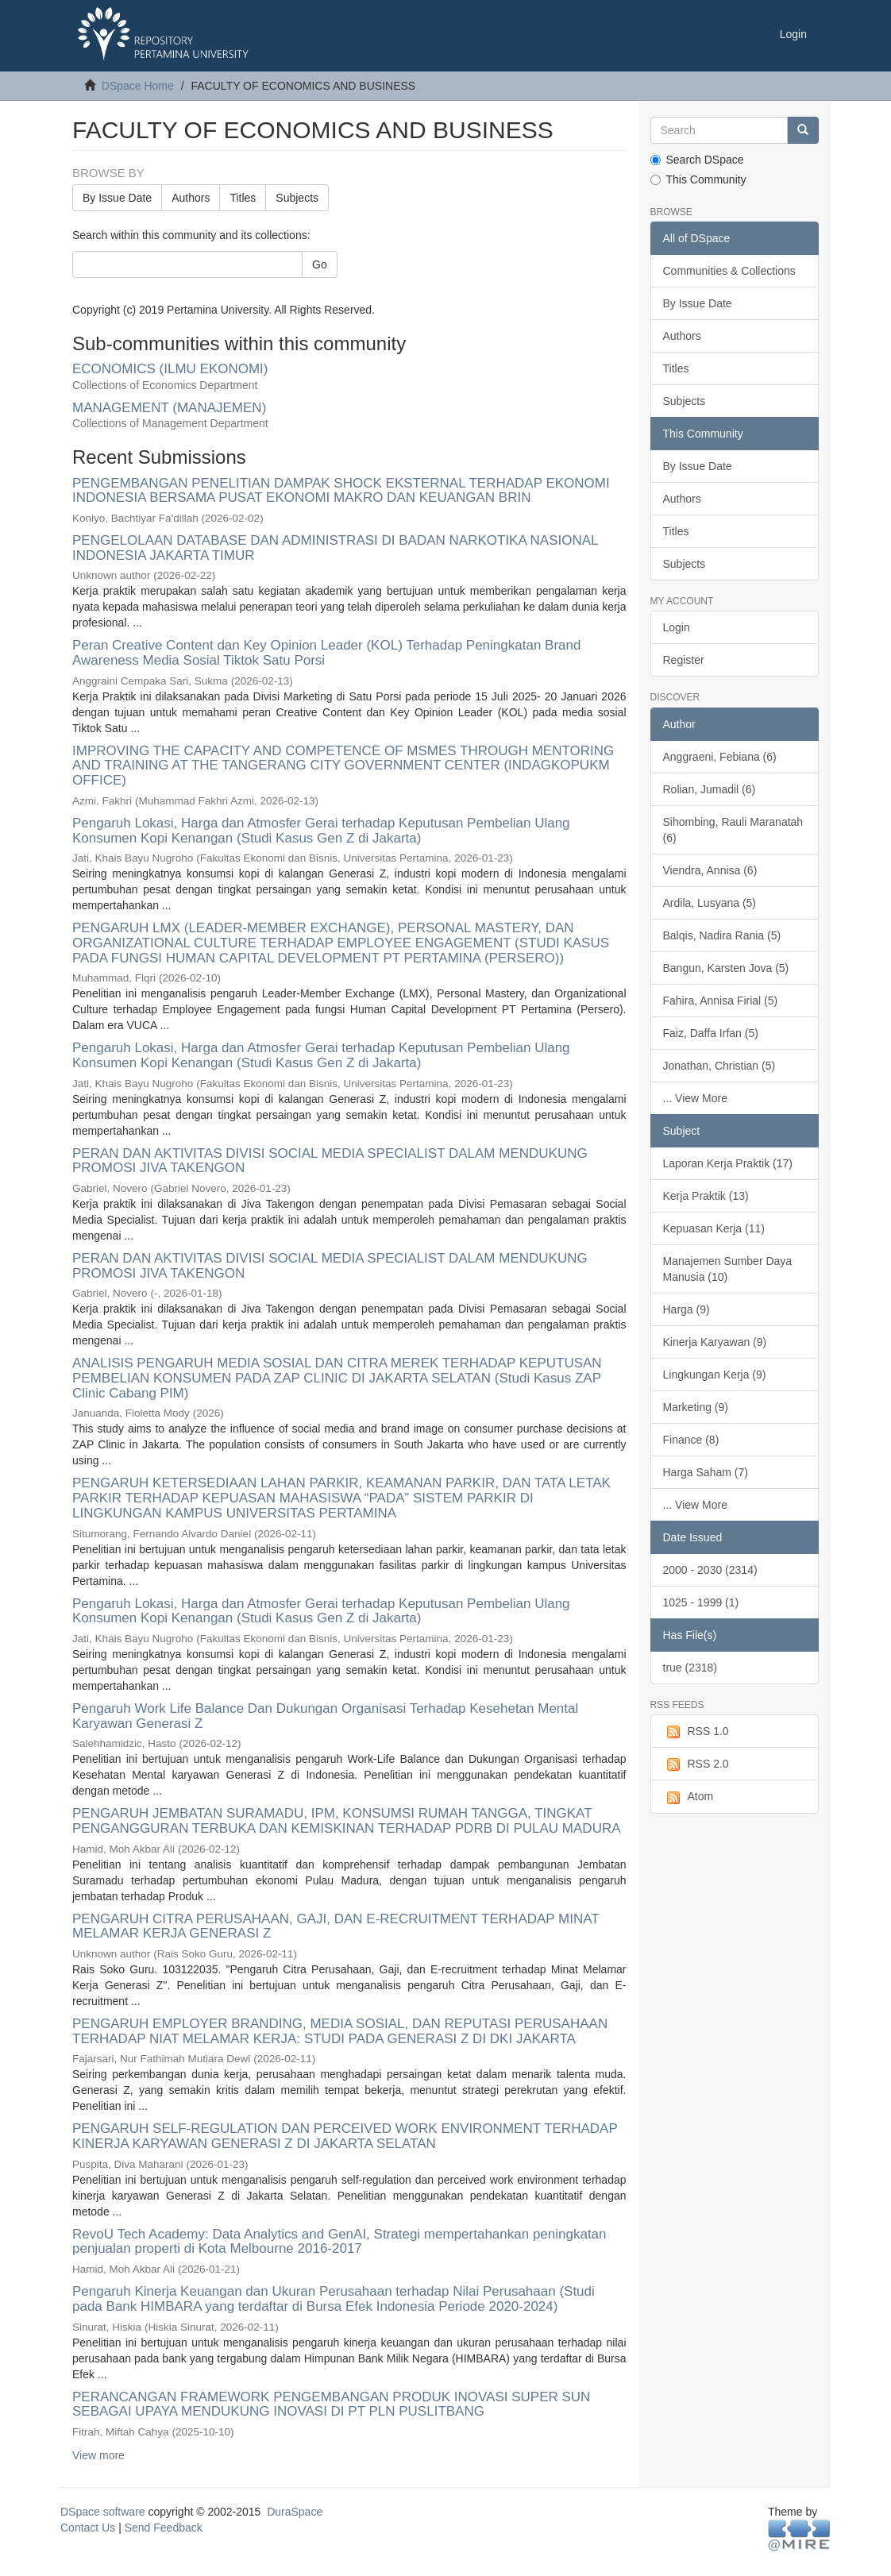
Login (676, 627)
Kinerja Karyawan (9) (715, 1342)
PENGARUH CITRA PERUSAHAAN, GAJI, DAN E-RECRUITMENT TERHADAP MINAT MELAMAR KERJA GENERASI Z (335, 1926)
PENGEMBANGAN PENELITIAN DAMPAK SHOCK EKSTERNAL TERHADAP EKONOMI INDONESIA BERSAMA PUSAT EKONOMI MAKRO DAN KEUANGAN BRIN (341, 491)
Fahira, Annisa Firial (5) (720, 1000)
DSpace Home (138, 85)
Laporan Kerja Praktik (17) (728, 1163)
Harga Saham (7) (705, 1472)
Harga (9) (686, 1309)
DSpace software (102, 2511)
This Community (698, 179)
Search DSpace (697, 159)
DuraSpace (294, 2511)
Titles (243, 197)
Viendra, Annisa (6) (710, 870)
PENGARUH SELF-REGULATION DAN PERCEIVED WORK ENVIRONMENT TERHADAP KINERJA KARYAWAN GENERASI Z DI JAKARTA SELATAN (344, 2136)
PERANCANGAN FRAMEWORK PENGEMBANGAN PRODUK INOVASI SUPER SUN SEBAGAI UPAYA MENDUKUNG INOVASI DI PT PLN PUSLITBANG (331, 2404)
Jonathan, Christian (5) (719, 1065)
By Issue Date (117, 197)
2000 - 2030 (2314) (710, 1570)
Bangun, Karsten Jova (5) (726, 968)
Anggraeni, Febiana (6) (720, 756)
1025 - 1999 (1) (701, 1602)
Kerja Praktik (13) (706, 1196)
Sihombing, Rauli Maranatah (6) (733, 830)
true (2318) (690, 1667)
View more (98, 2455)
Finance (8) (691, 1439)
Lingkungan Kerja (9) (714, 1374)
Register (683, 660)
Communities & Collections (729, 270)
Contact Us (87, 2527)
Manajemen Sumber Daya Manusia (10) (728, 1269)
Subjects (297, 197)
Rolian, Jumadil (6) (709, 789)
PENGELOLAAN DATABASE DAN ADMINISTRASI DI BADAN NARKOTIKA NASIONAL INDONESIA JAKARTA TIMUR (335, 548)
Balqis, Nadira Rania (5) (722, 935)
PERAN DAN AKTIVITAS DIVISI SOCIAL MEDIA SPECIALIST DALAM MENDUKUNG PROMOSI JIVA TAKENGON (330, 1161)
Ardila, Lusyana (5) (710, 903)
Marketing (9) (695, 1407)
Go (319, 264)
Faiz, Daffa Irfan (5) (710, 1033)
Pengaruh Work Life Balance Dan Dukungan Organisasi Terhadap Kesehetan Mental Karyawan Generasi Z (325, 1716)
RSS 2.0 (696, 1764)
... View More (695, 1098)
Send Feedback (163, 2527)
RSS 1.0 (696, 1732)
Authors (191, 197)
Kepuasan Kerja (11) (714, 1228)
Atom (688, 1797)
